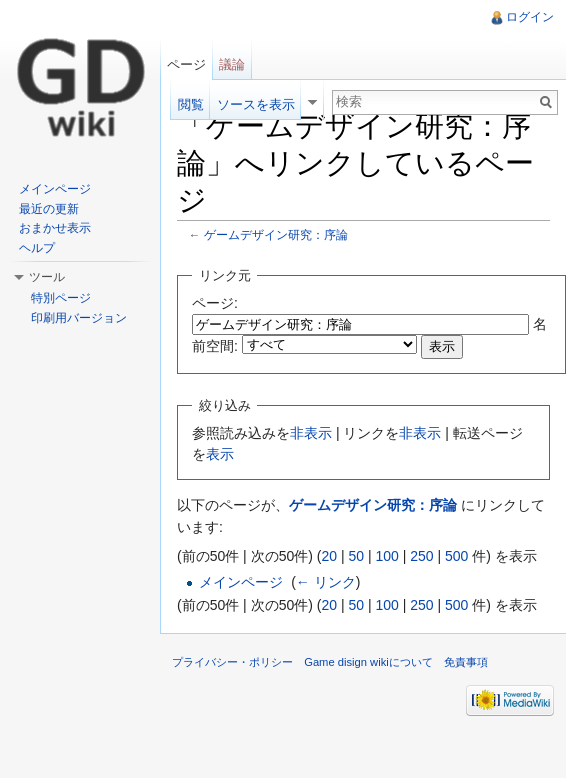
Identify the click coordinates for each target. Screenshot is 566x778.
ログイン (530, 17)
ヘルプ (37, 248)
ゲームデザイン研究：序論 (276, 234)
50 (356, 556)
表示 (220, 454)
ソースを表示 (256, 104)
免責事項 (466, 662)
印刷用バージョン (79, 318)
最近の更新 (49, 209)
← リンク (326, 582)
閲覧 (191, 104)
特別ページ (61, 298)
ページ (186, 64)
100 (386, 556)
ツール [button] (47, 277)
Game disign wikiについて (368, 662)
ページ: (215, 303)
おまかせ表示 (55, 228)
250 (421, 556)
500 (456, 556)
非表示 (311, 433)
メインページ (241, 582)
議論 (232, 64)
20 (329, 556)
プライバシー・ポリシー (232, 662)
